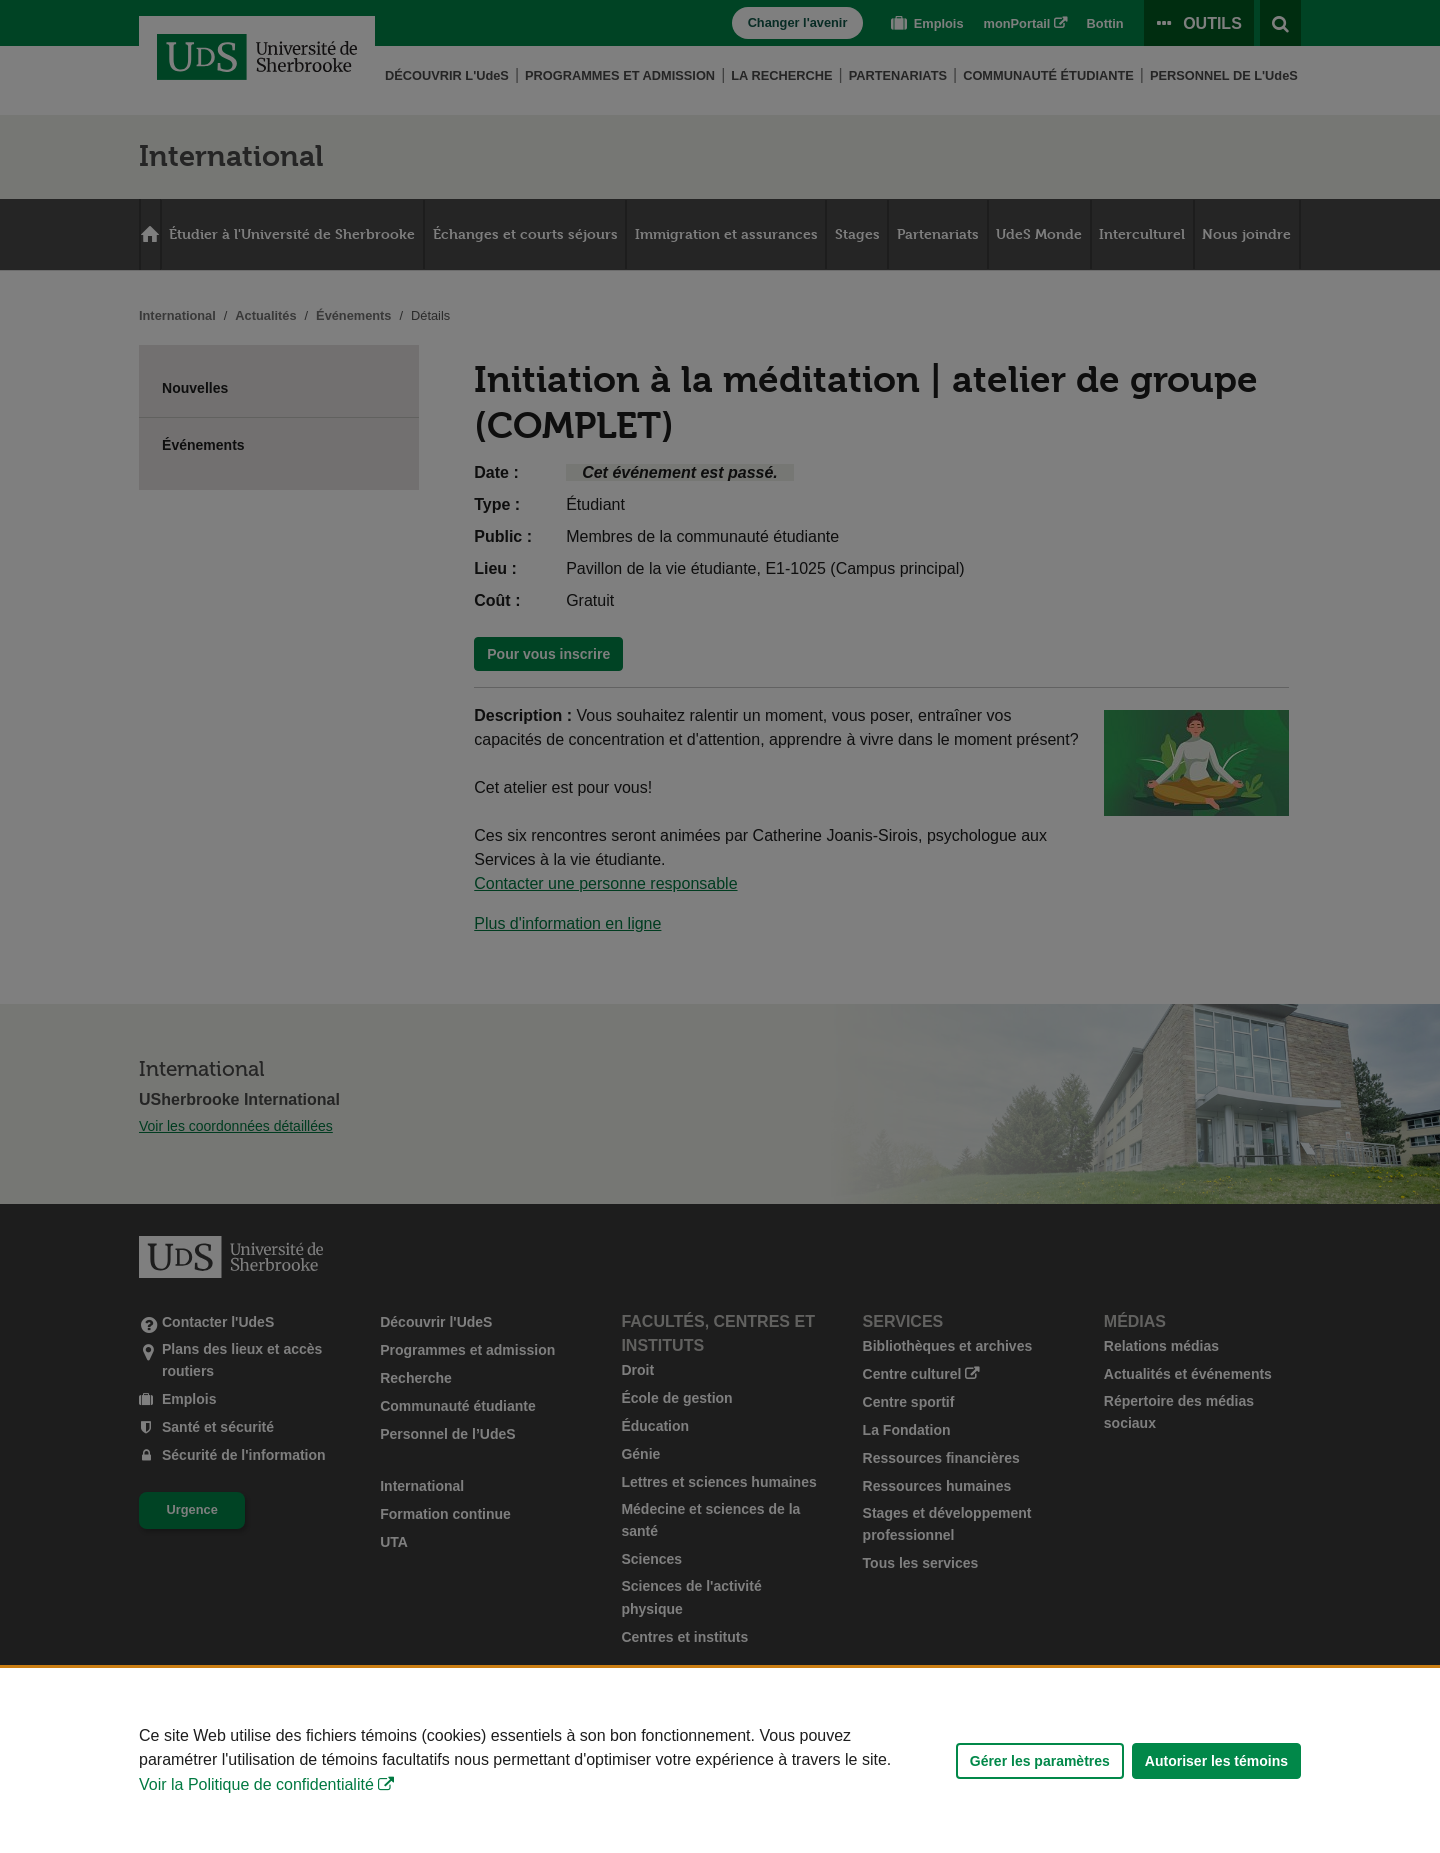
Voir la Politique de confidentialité (256, 1784)
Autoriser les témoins (1216, 1761)
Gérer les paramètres (1040, 1761)
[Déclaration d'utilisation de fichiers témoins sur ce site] (720, 1760)
